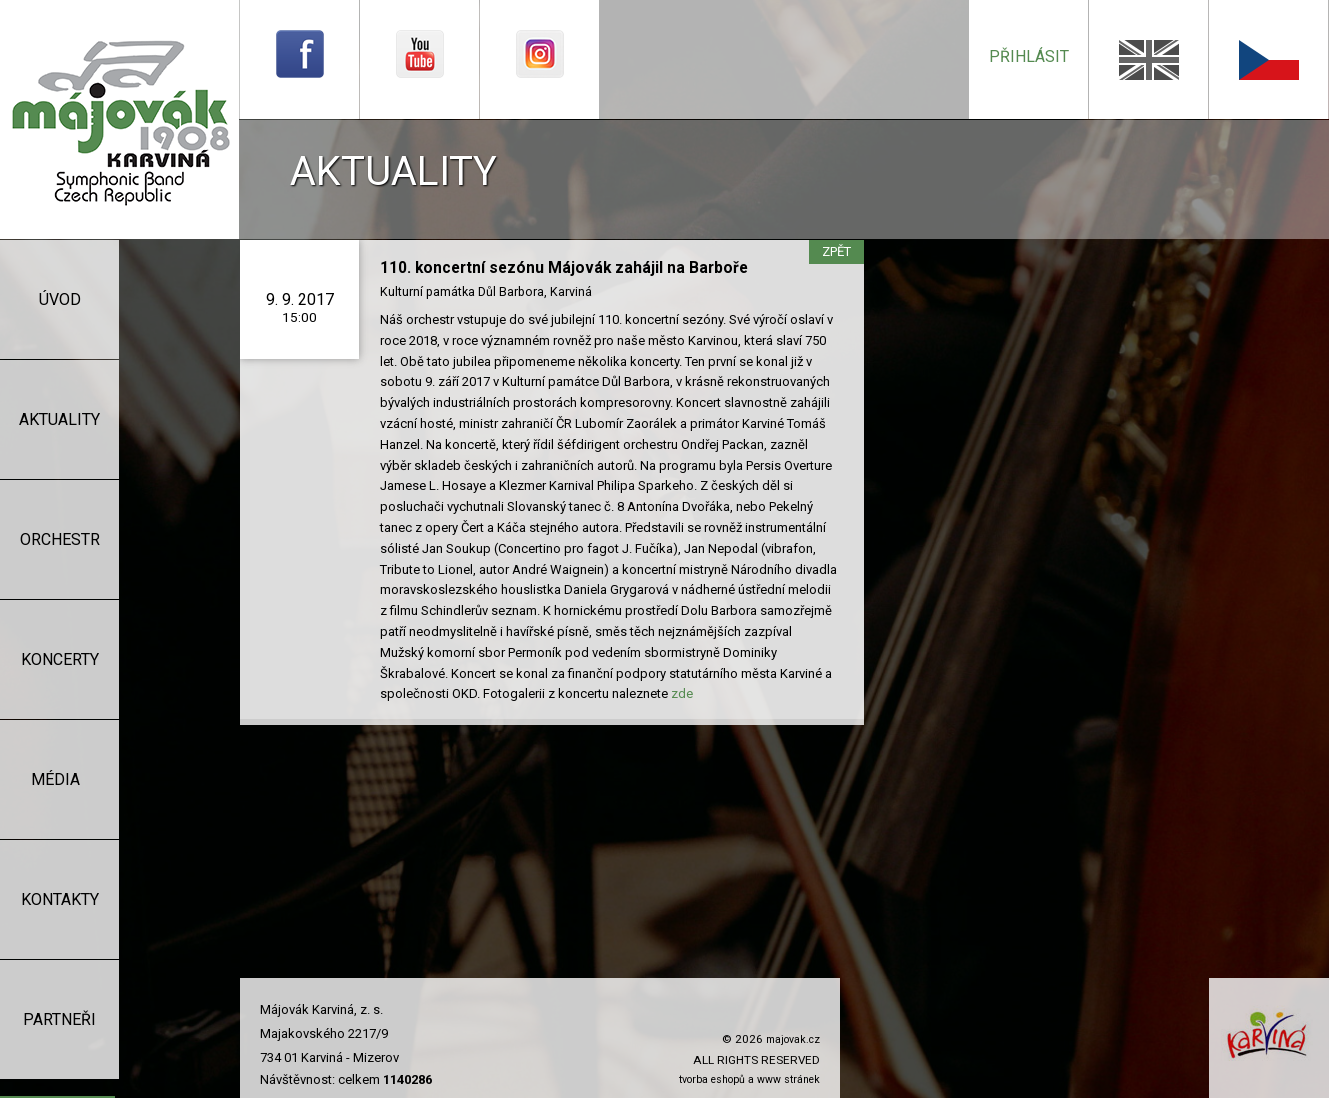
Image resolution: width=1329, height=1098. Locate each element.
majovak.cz (793, 1039)
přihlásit (1029, 56)
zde (682, 693)
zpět (836, 251)
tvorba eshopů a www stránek (749, 1079)
